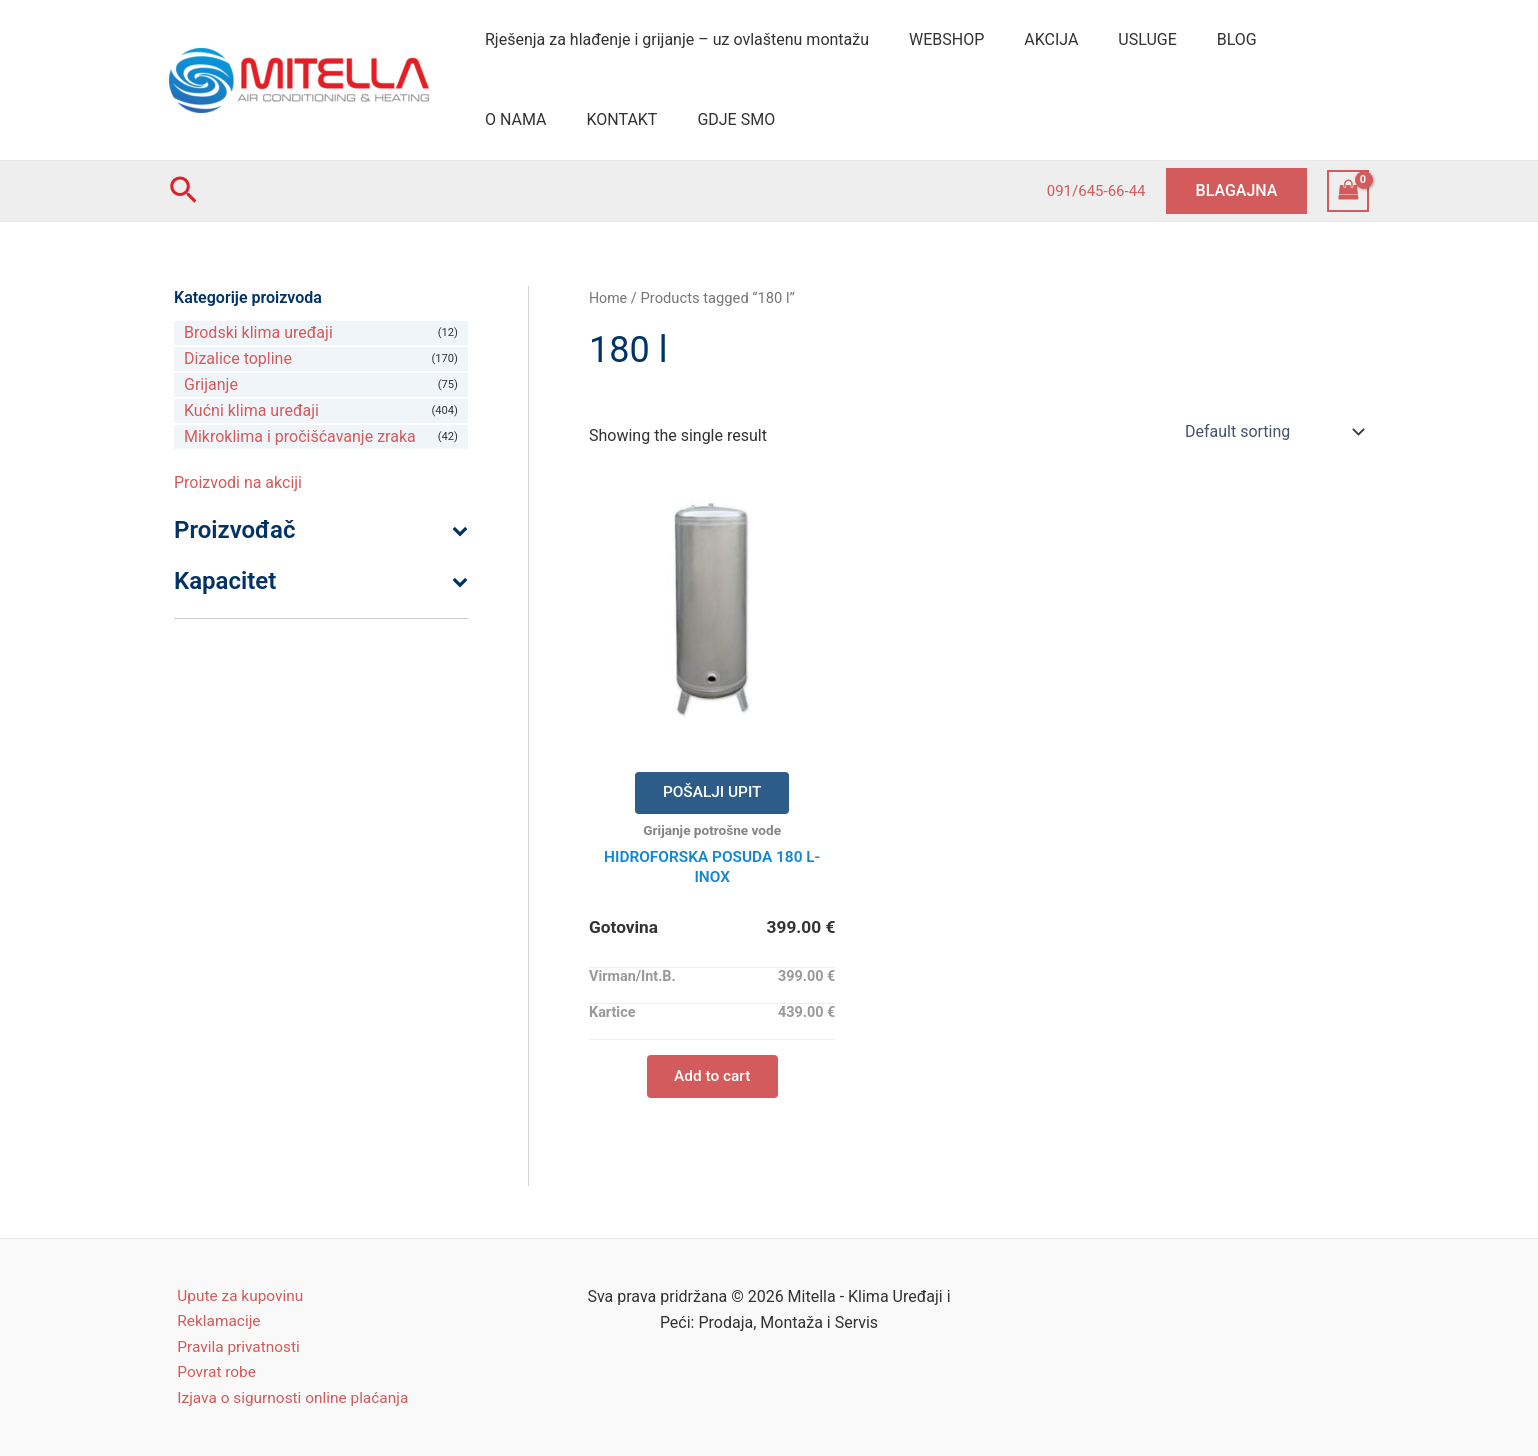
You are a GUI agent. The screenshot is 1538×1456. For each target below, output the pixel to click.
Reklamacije (212, 1317)
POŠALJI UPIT (712, 793)
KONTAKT (516, 119)
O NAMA (1284, 39)
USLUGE (1119, 39)
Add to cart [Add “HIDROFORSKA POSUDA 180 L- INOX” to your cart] (712, 1081)
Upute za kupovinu (234, 1291)
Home (609, 298)
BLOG (1201, 39)
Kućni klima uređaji (251, 410)
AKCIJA (1031, 39)
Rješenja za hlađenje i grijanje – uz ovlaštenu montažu (673, 39)
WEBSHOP (934, 39)
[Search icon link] (183, 191)
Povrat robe (210, 1370)
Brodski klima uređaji (258, 332)
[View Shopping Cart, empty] (1348, 190)
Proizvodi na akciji (238, 482)
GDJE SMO (623, 119)
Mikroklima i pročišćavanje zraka (300, 436)
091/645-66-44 (1096, 191)
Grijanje (211, 384)
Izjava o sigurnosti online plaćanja (289, 1397)
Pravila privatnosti (232, 1344)
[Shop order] (1272, 431)
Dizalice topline (238, 358)
